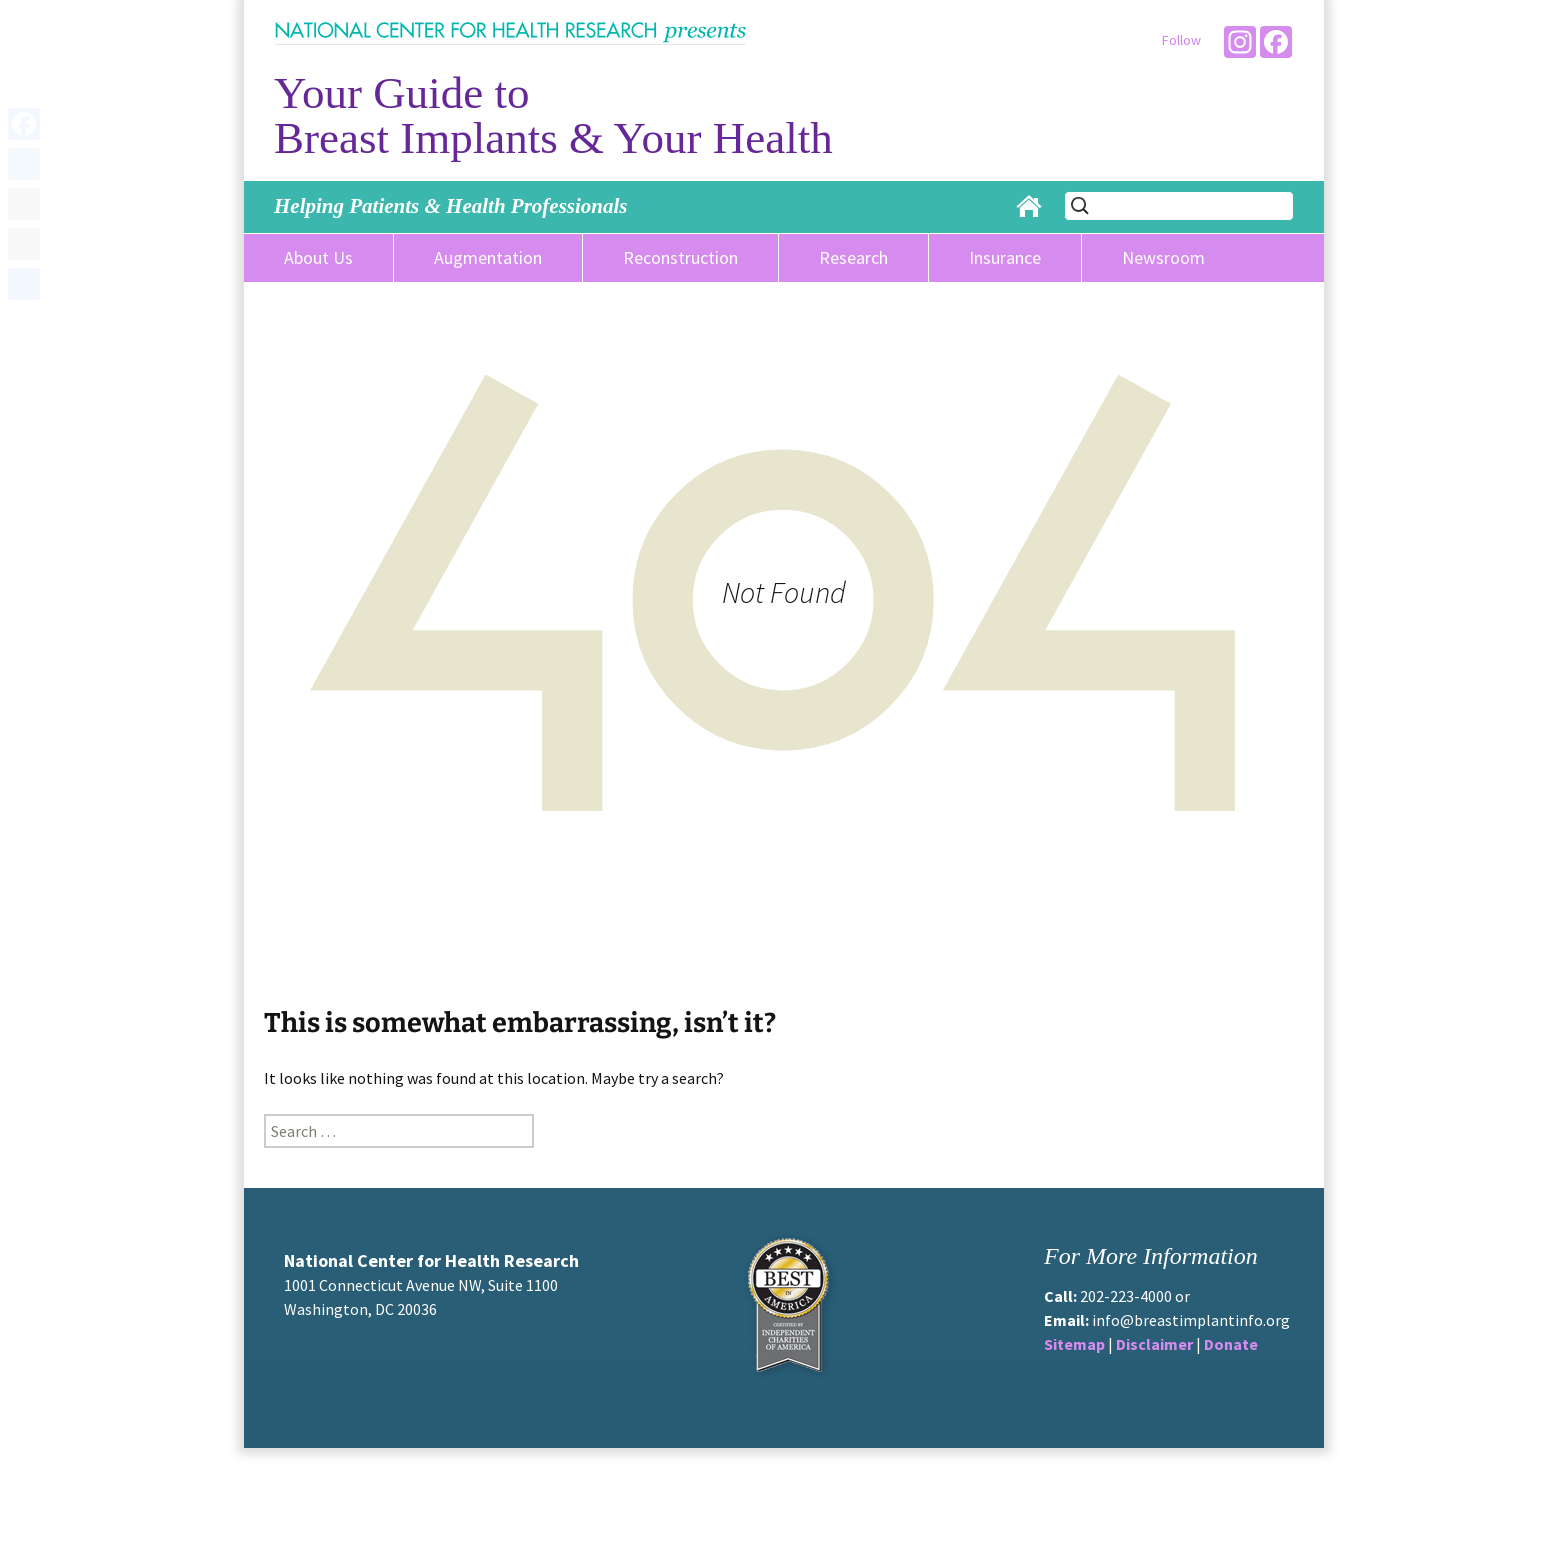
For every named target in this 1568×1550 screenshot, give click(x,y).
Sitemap (1074, 1344)
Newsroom (1163, 257)
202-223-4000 (1126, 1296)
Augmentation (488, 257)
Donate (1231, 1344)
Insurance (1005, 257)
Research (853, 257)
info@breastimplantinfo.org (1191, 1320)
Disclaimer (1154, 1344)
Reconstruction (680, 257)
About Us (318, 257)
